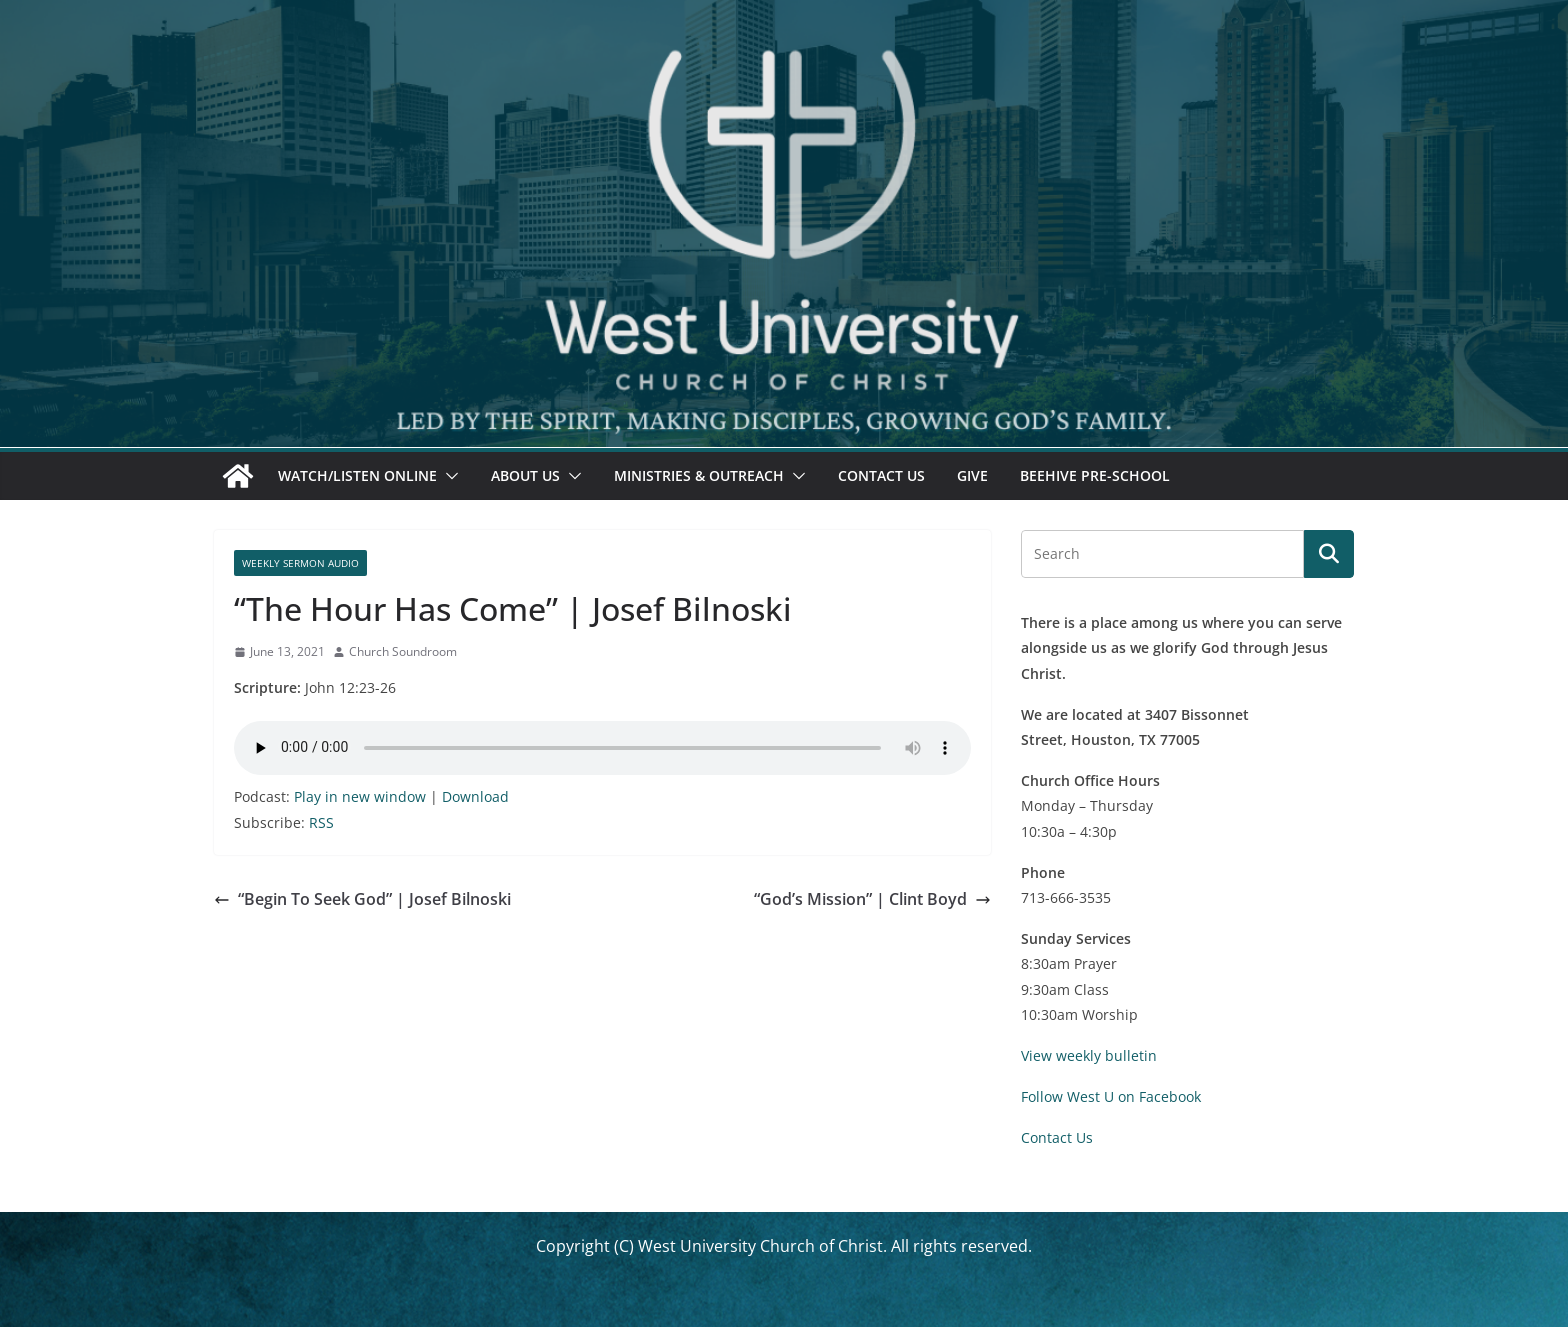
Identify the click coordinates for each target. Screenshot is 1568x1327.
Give (972, 475)
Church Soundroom (403, 651)
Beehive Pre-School (1095, 475)
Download (475, 796)
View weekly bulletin (1089, 1055)
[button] (448, 476)
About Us (525, 475)
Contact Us (881, 475)
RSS (321, 822)
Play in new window (360, 796)
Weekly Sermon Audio (300, 563)
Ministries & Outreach (699, 475)
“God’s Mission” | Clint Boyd (872, 899)
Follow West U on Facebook (1111, 1096)
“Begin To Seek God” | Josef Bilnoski (362, 899)
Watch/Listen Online (357, 475)
